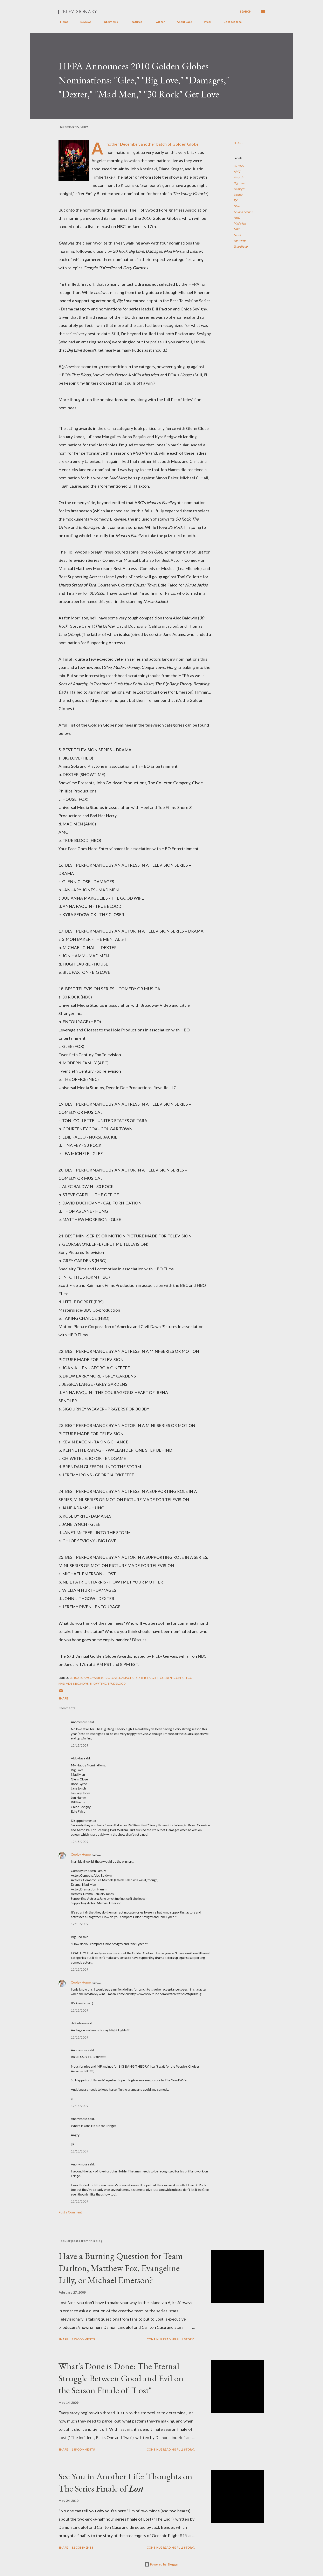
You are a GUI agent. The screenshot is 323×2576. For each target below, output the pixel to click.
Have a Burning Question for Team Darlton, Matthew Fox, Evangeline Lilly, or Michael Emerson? (121, 2268)
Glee (236, 206)
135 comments (83, 2449)
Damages (239, 189)
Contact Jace (230, 21)
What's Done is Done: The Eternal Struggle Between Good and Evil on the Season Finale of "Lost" (121, 2378)
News (237, 235)
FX (235, 200)
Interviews (108, 21)
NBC (237, 229)
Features (133, 21)
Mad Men (240, 223)
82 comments (82, 2547)
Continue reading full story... (171, 2339)
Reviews (83, 21)
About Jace (182, 21)
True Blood (241, 246)
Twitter (157, 21)
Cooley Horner (81, 1854)
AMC (237, 171)
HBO (237, 217)
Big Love (239, 183)
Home (62, 21)
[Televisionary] (78, 11)
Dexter (238, 194)
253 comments (83, 2339)
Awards (238, 177)
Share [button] (238, 143)
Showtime (240, 240)
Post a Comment (70, 2212)
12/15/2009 (79, 1745)
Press (205, 21)
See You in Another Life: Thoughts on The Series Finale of (125, 2482)
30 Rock (239, 165)
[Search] (245, 11)
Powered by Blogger (161, 2564)
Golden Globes (243, 212)
